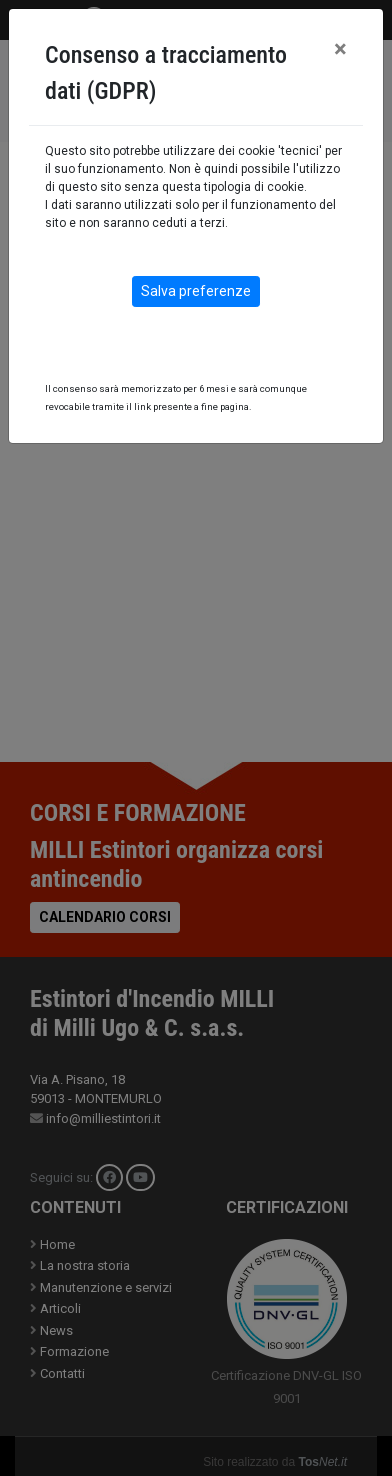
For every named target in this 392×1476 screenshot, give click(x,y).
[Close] (340, 49)
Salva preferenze (196, 291)
